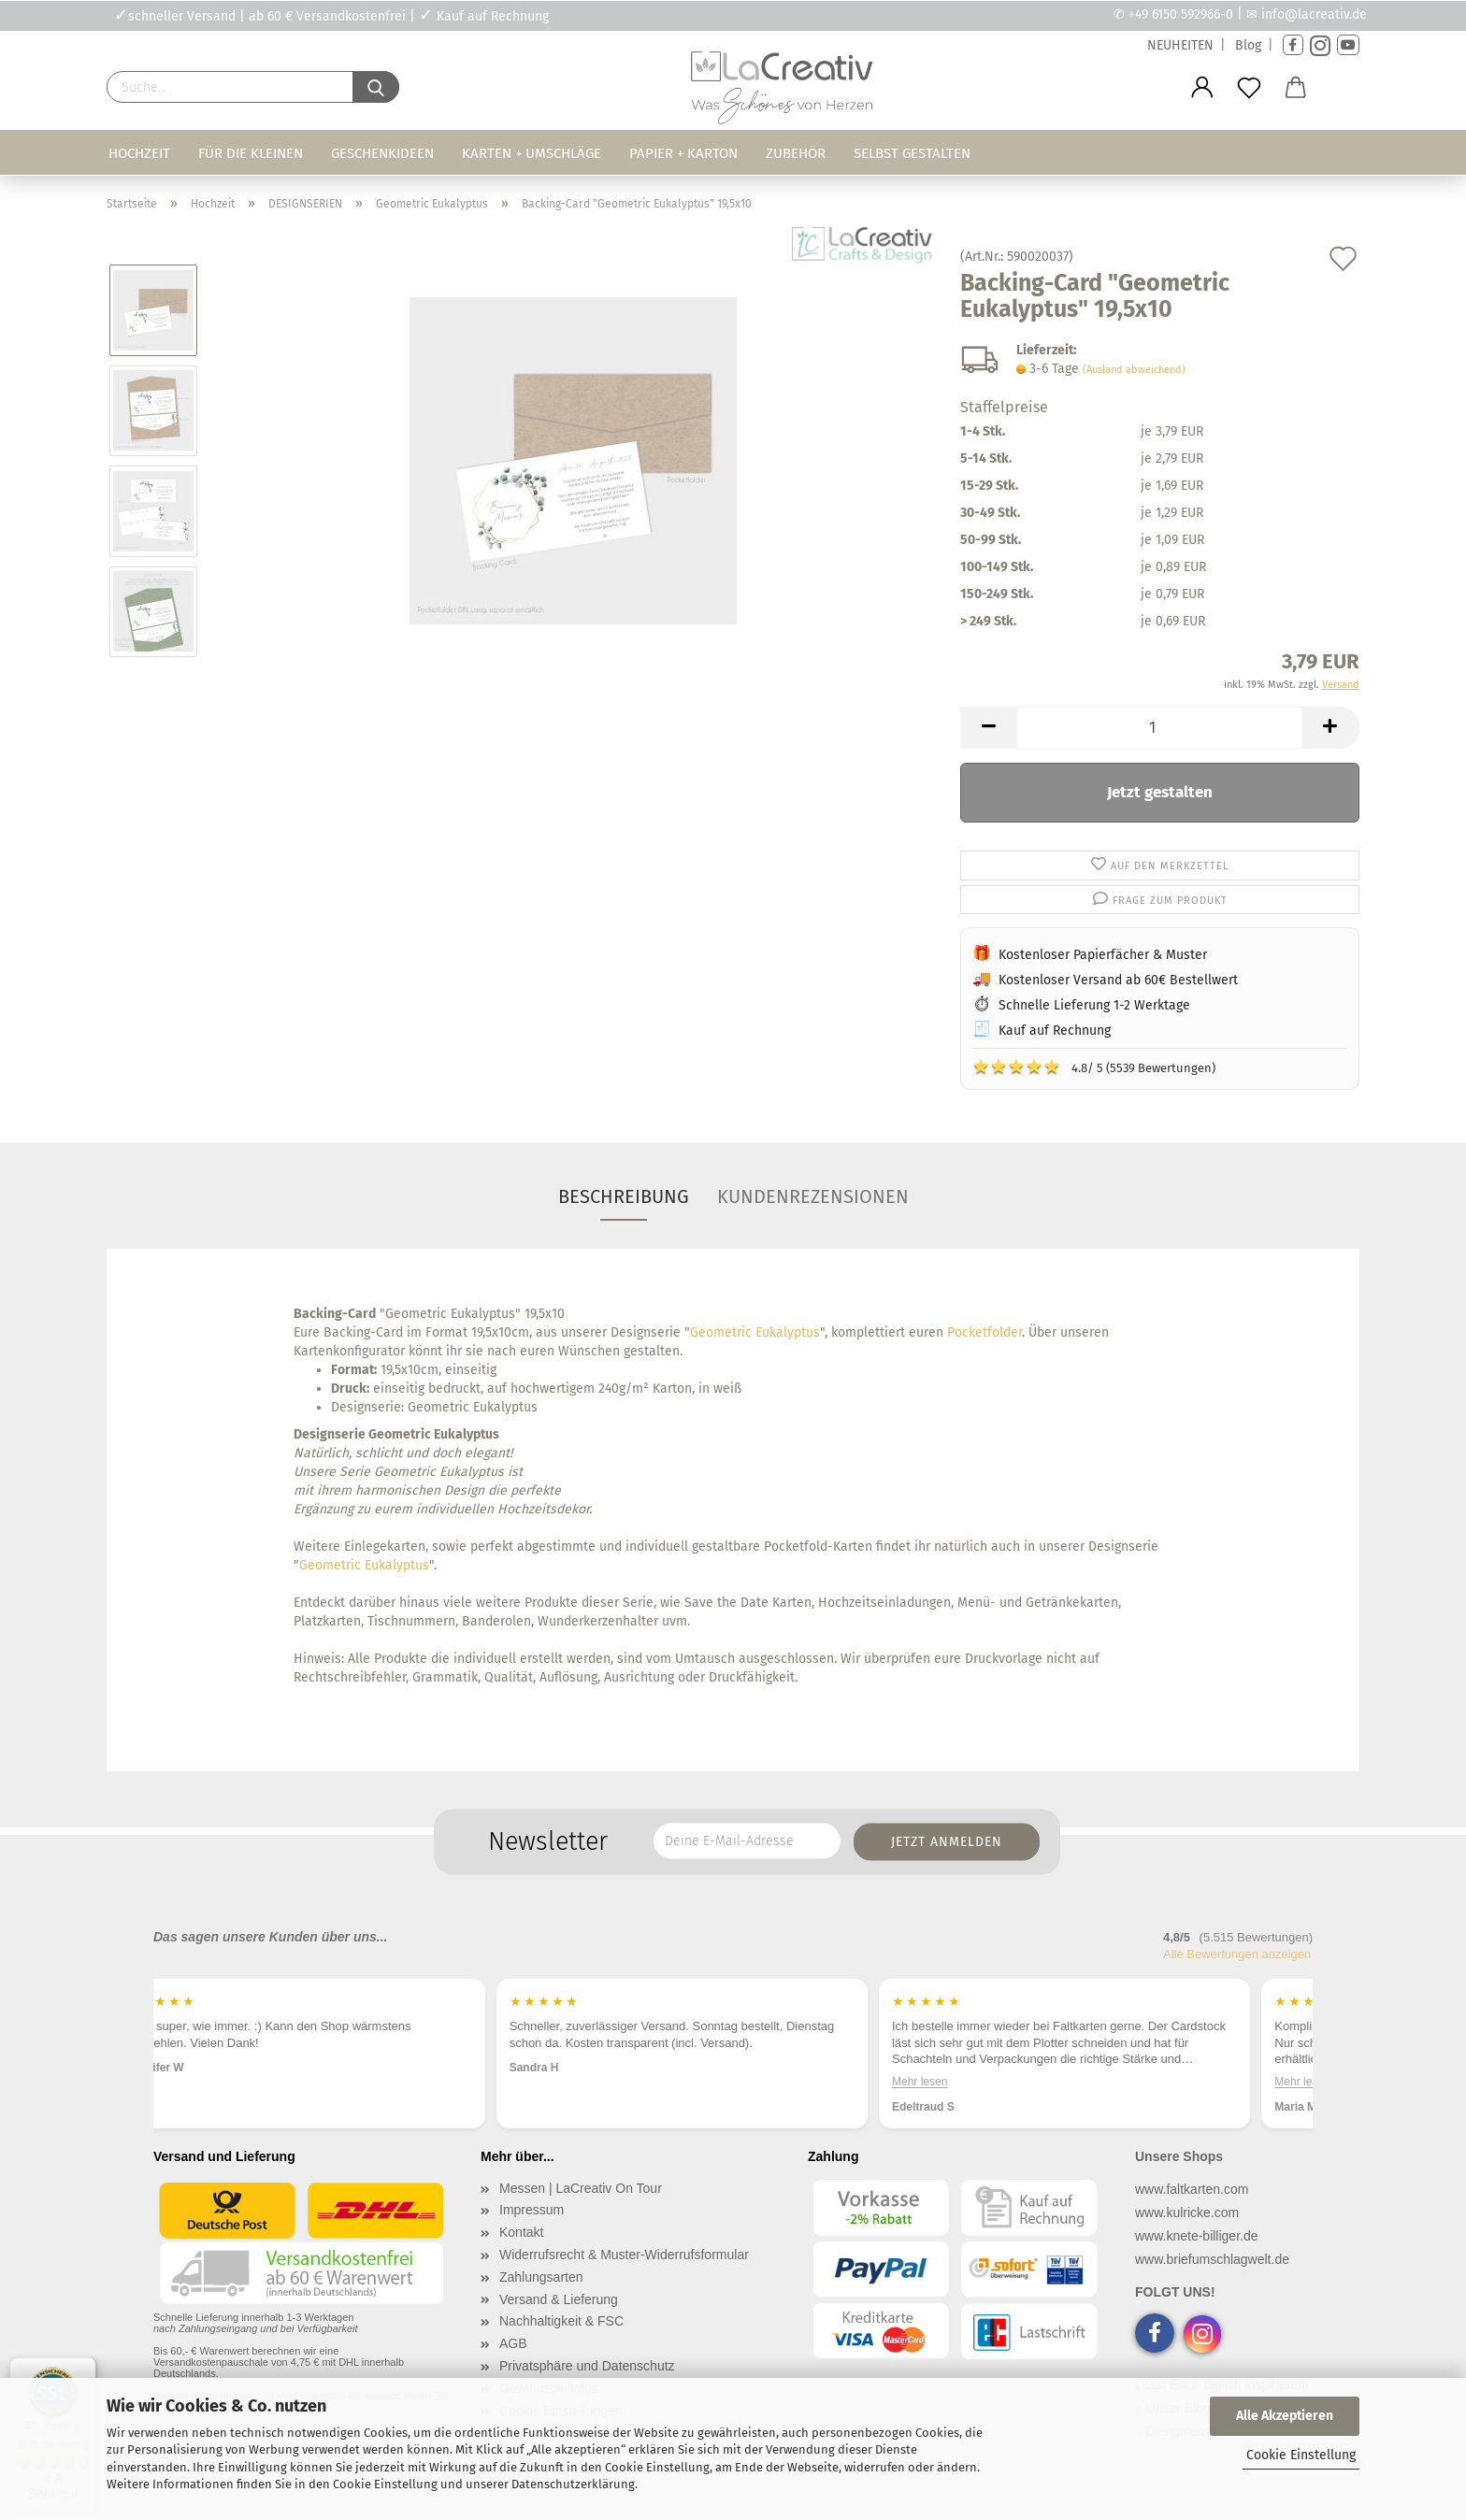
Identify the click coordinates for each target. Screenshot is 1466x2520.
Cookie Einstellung (1301, 2455)
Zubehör (796, 153)
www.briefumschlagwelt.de (1212, 2259)
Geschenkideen (382, 153)
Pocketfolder (984, 1332)
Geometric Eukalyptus (755, 1332)
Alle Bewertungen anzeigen (1237, 1954)
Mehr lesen (971, 2080)
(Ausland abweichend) (1134, 370)
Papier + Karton (683, 153)
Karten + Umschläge (531, 153)
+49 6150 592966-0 (1180, 14)
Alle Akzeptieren (1284, 2416)
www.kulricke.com (1187, 2212)
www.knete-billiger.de (1196, 2235)
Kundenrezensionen (813, 1196)
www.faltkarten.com (1191, 2189)
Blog (1248, 45)
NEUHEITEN (1180, 45)
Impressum (531, 2209)
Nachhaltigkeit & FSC (561, 2320)
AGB (513, 2343)
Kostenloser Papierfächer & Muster (1103, 955)
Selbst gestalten (912, 153)
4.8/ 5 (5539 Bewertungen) (1093, 1066)
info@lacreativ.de (1314, 14)
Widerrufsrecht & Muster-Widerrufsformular (624, 2254)
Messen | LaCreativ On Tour (580, 2188)
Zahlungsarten (541, 2276)
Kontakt (521, 2232)
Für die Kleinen (250, 153)
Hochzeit (139, 153)
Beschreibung (623, 1196)
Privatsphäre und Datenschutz (587, 2365)
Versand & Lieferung (558, 2299)
